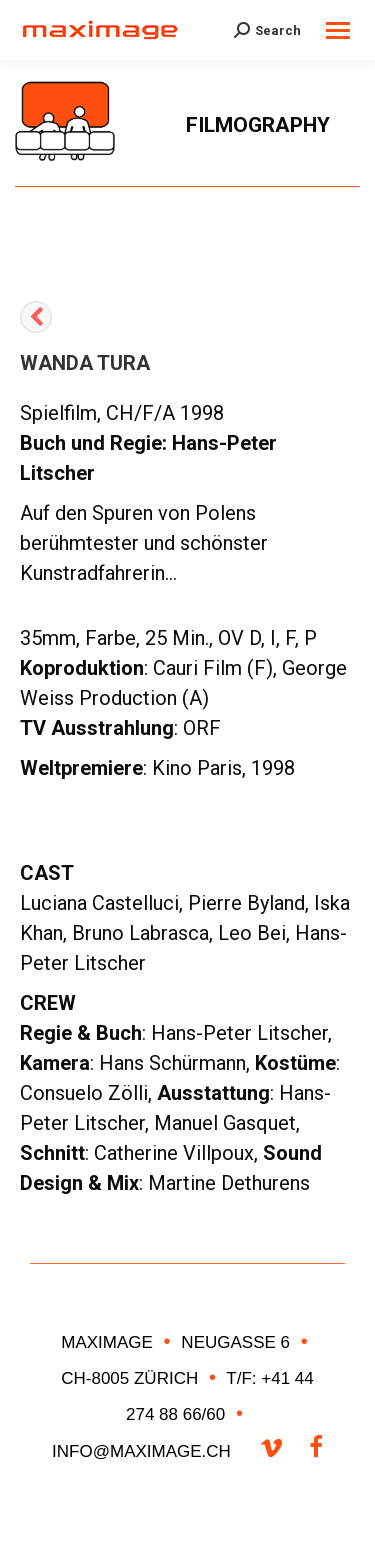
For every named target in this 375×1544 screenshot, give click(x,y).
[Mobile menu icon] (338, 30)
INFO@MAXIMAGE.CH (144, 1451)
